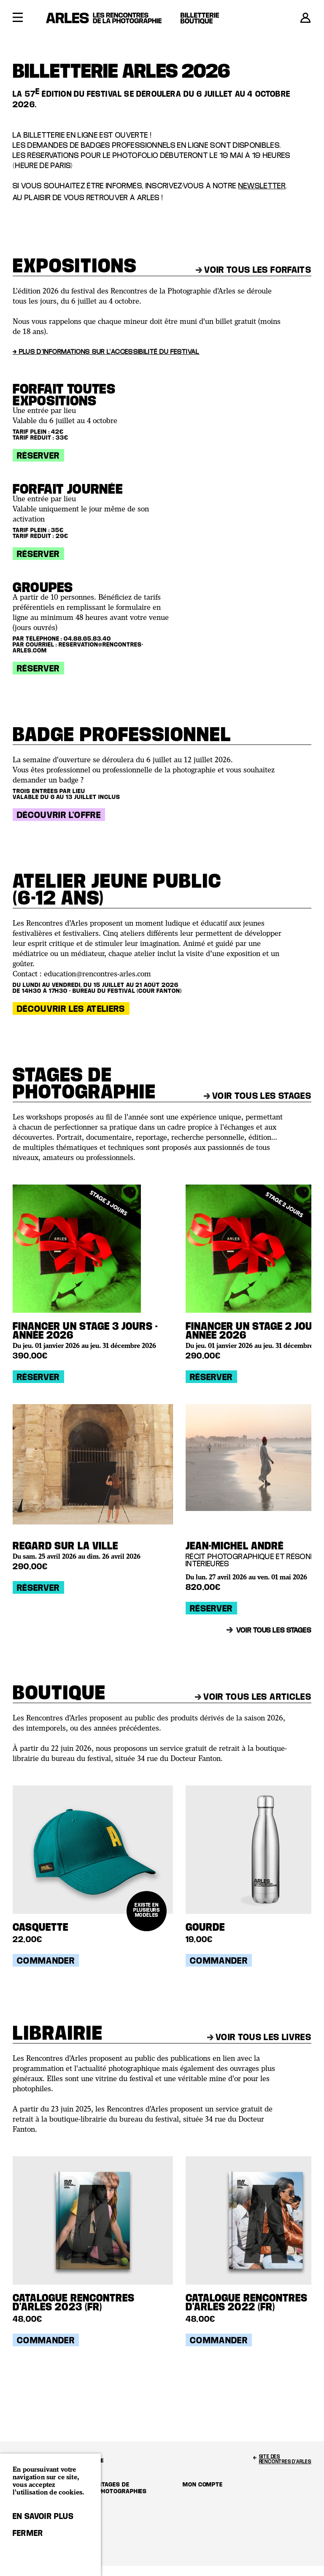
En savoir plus (43, 2516)
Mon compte (203, 2484)
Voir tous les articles (253, 1696)
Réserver (38, 455)
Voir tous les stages (257, 1095)
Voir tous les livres (259, 2037)
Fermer (28, 2533)
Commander (46, 1960)
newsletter (262, 185)
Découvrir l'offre (59, 814)
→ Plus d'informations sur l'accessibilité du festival (106, 351)
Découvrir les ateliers (71, 1008)
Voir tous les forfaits (253, 269)
